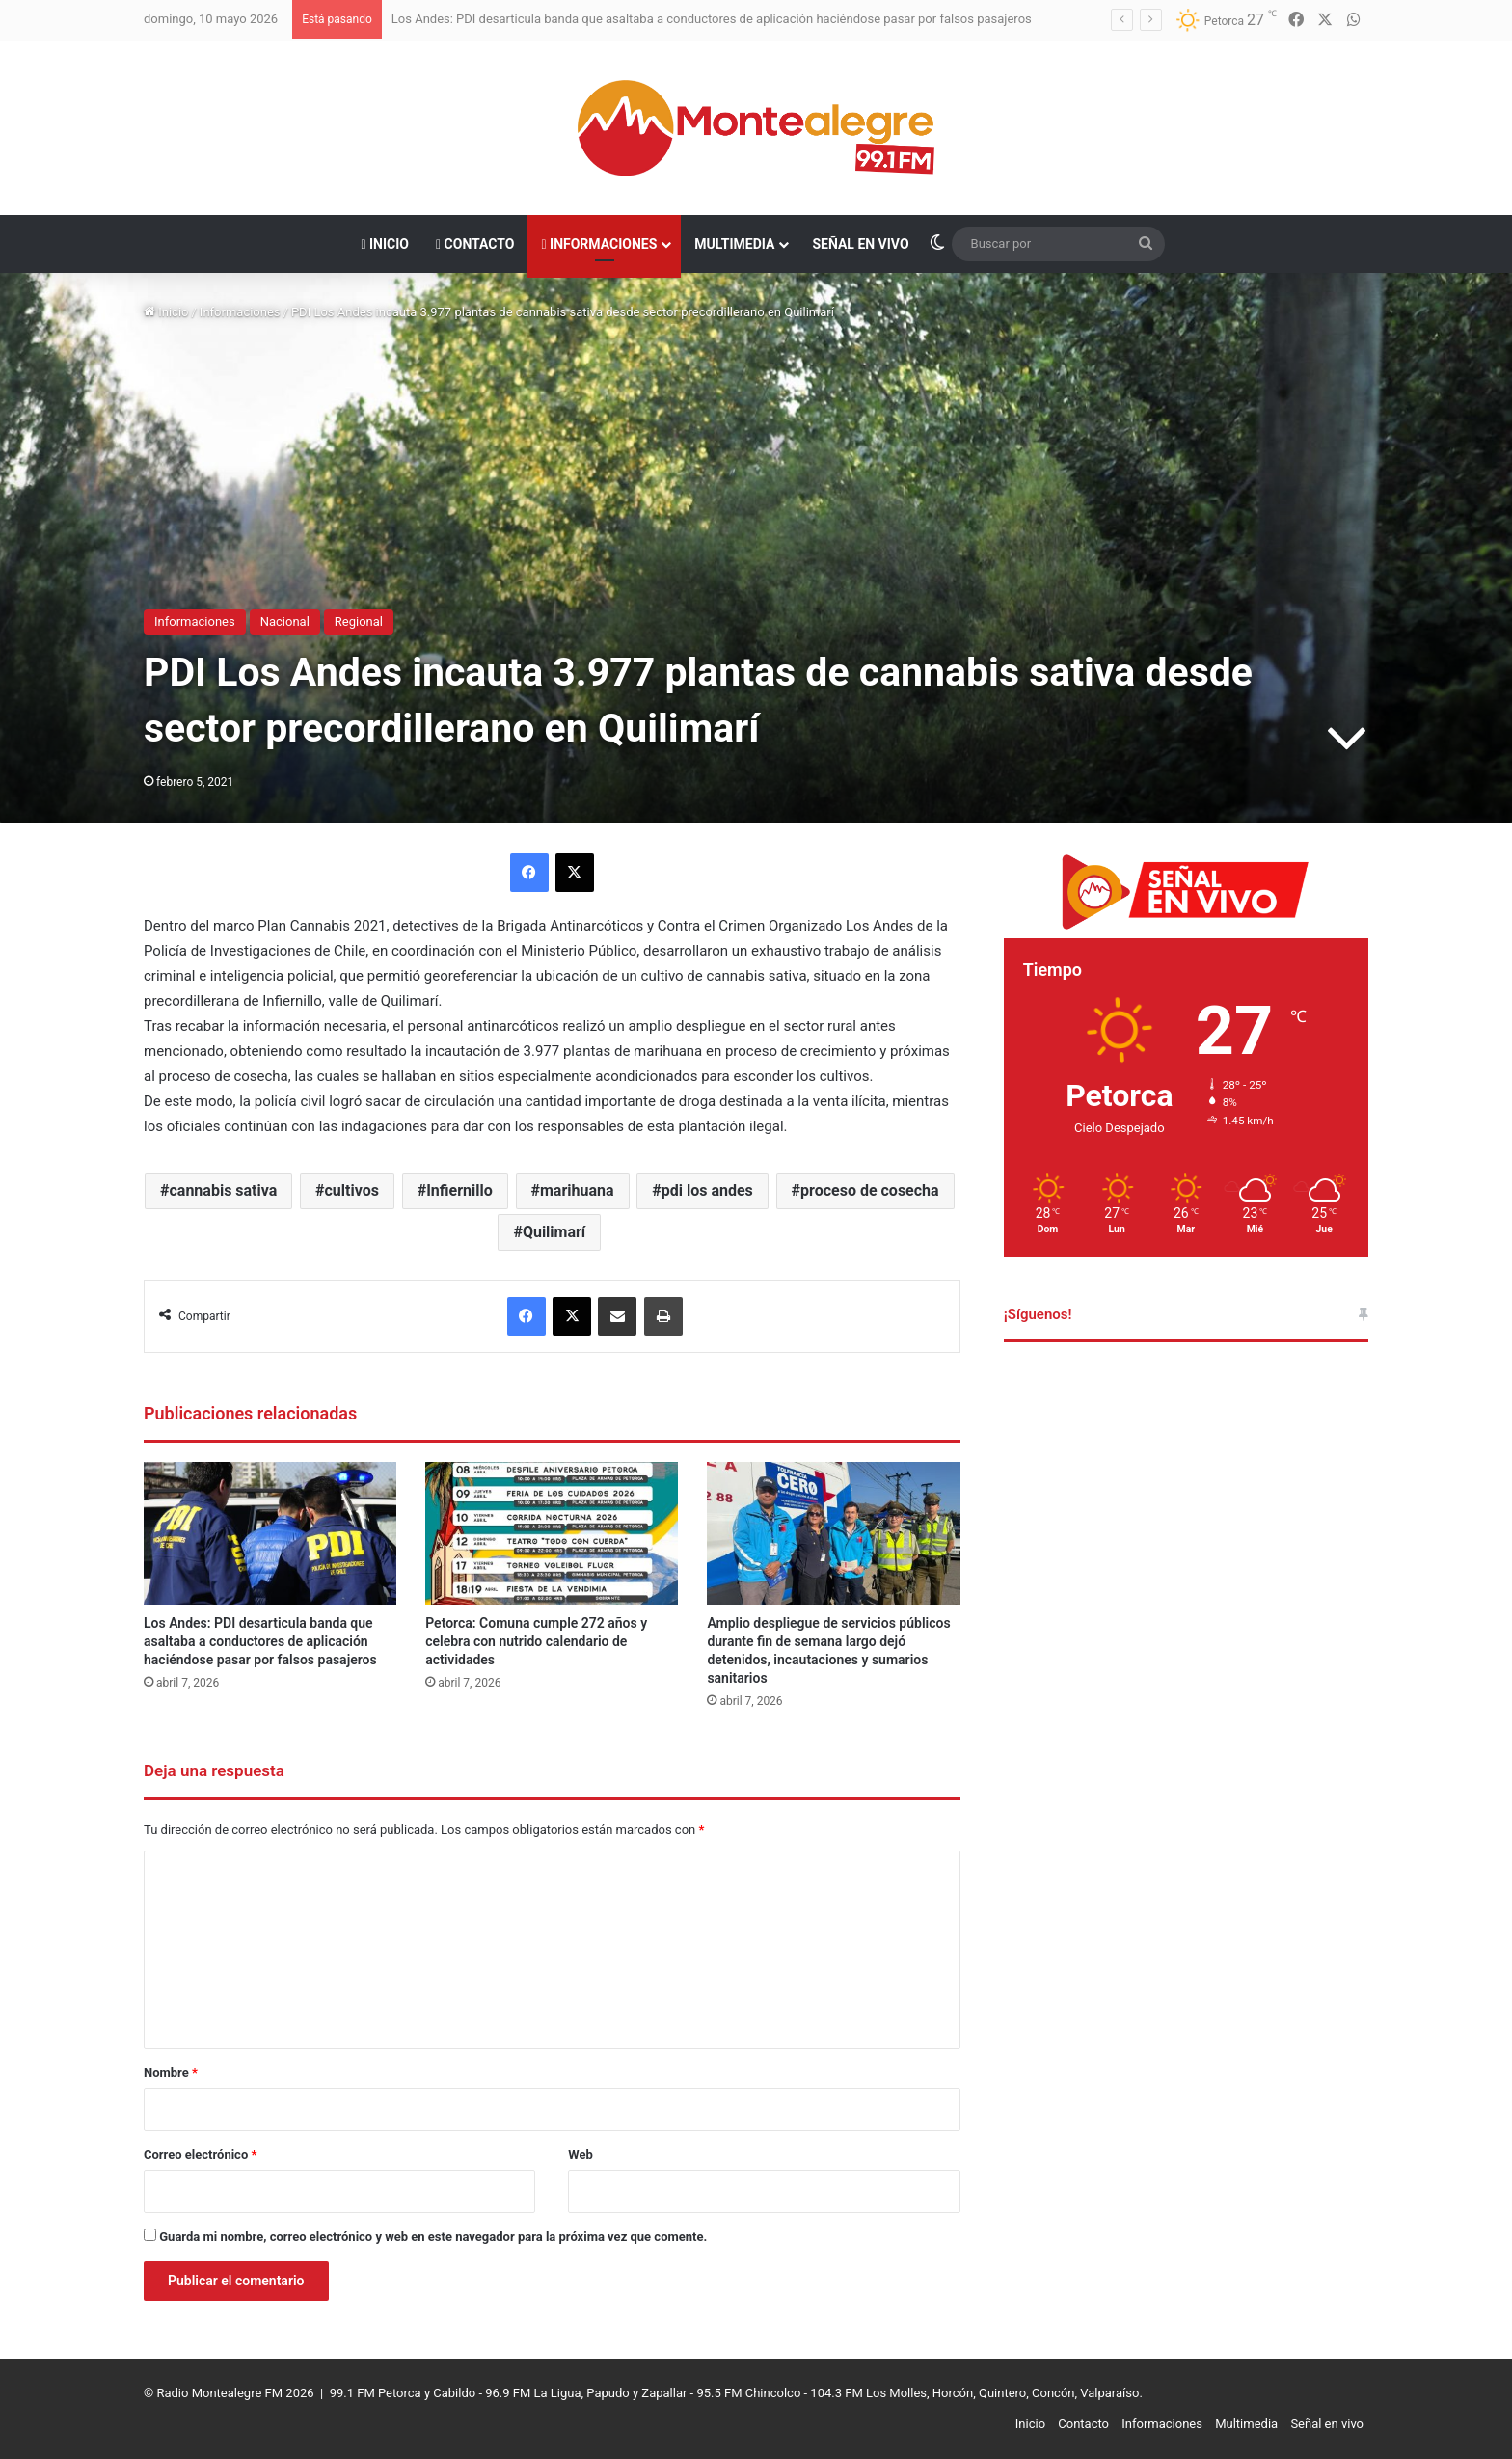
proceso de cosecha (869, 1190)
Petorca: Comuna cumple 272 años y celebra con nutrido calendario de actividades (536, 1641)
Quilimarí (554, 1232)
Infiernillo (459, 1190)
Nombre (171, 2073)
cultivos (352, 1190)
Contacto (475, 244)
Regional (359, 621)
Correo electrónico (200, 2155)
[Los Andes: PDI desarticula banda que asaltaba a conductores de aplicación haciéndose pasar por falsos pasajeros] (270, 1533)
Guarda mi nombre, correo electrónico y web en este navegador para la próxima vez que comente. (433, 2236)
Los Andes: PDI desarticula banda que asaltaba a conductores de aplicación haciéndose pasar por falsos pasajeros (712, 19)
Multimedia (734, 244)
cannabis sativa (224, 1190)
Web (580, 2155)
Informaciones (599, 244)
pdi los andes (707, 1190)
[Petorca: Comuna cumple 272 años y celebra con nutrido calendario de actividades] (551, 1533)
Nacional (285, 621)
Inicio (385, 244)
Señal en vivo (860, 244)
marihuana (577, 1190)
